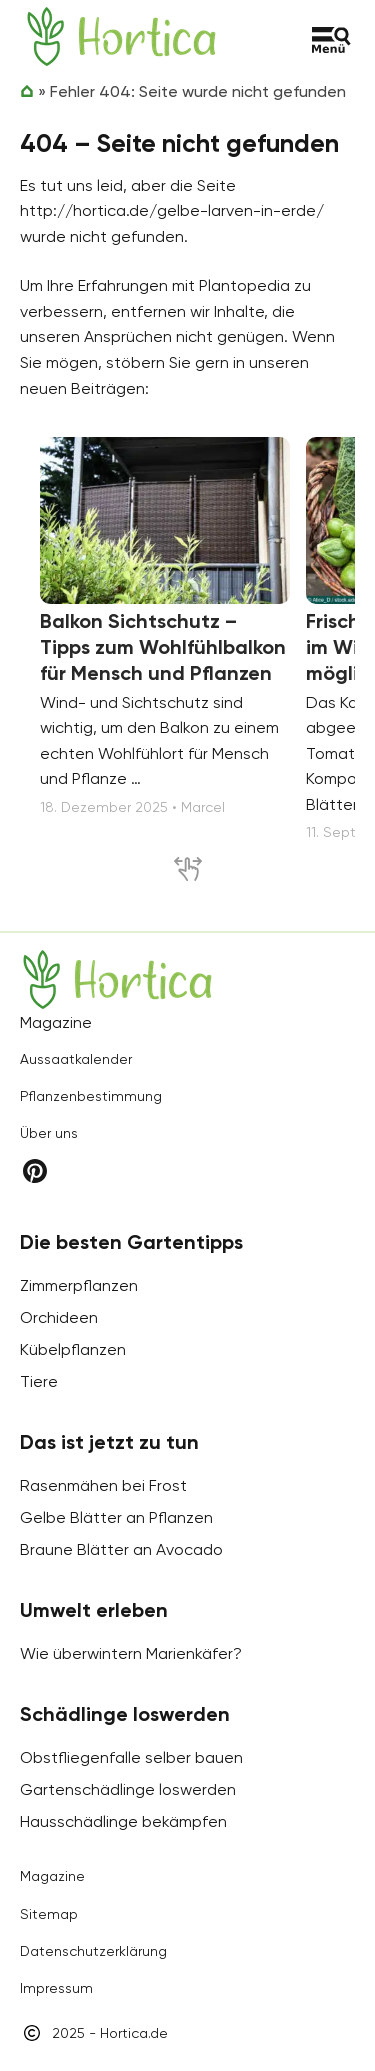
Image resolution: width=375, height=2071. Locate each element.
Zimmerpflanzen (79, 1285)
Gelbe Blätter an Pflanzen (116, 1517)
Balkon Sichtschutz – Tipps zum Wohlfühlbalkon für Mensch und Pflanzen (163, 647)
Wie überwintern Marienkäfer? (131, 1653)
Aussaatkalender (76, 1059)
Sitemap (49, 1914)
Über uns (49, 1133)
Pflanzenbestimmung (91, 1096)
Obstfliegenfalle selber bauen (131, 1757)
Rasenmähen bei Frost (103, 1485)
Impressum (56, 1988)
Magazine (52, 1876)
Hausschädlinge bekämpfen (123, 1821)
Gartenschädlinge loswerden (128, 1789)
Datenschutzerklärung (93, 1951)
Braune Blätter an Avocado (121, 1549)
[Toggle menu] (331, 40)
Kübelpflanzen (73, 1349)
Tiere (39, 1381)
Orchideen (59, 1317)
